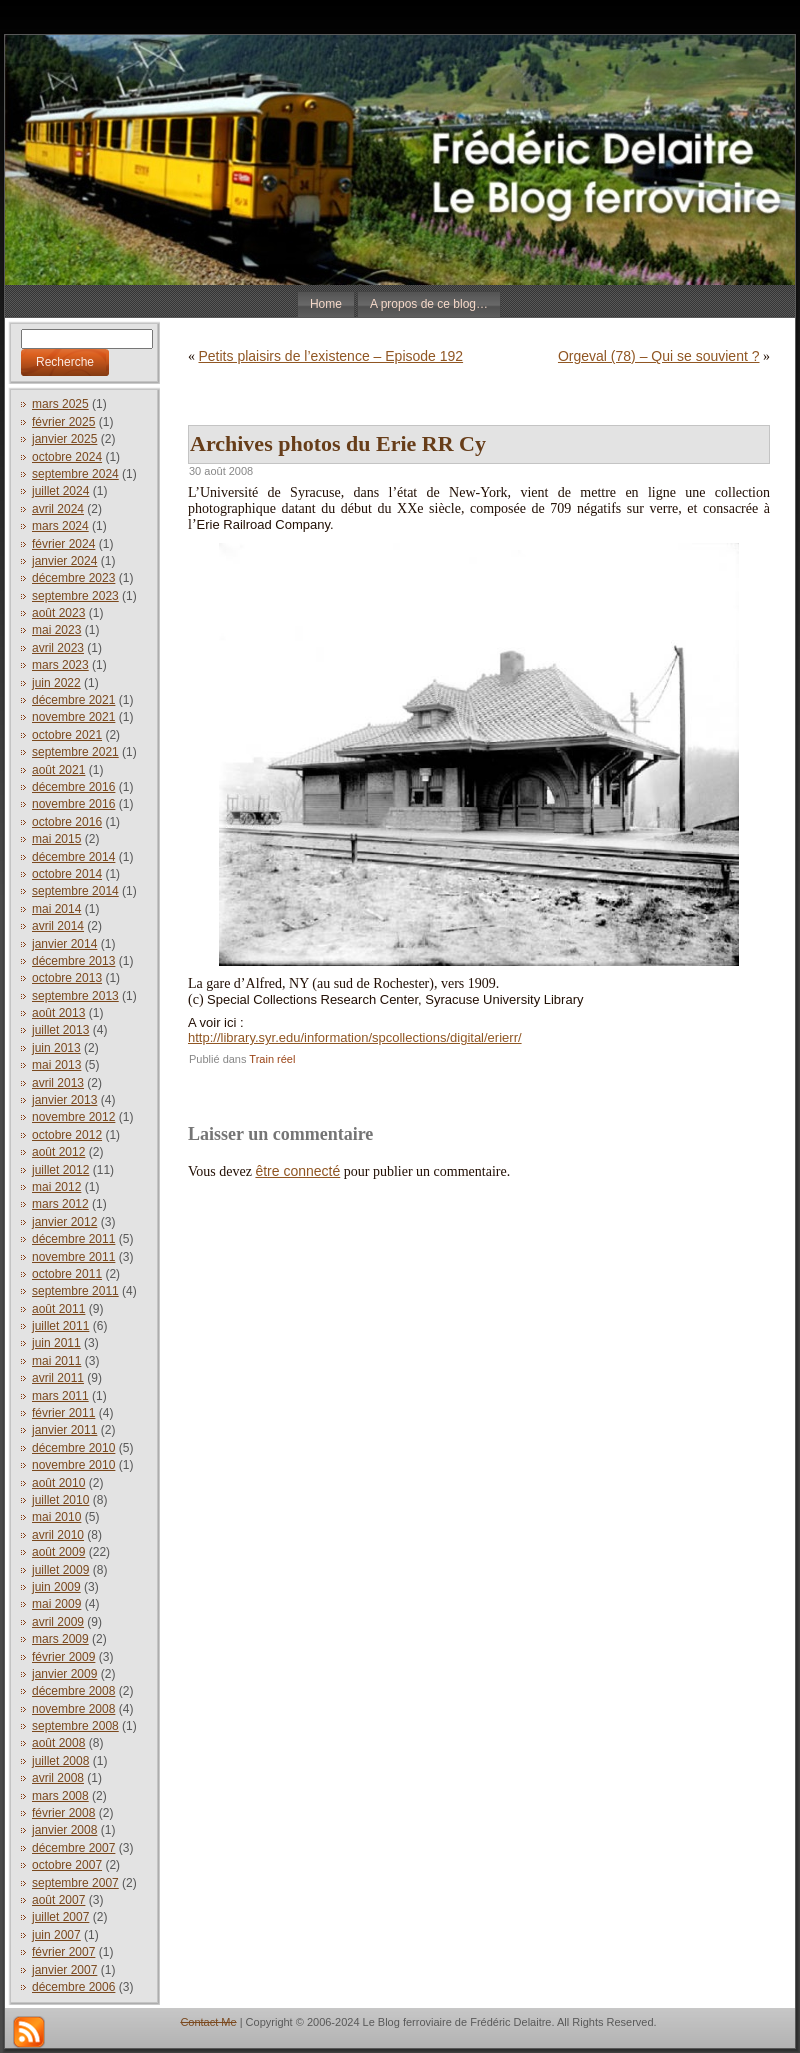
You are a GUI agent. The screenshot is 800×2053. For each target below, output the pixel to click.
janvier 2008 (64, 1830)
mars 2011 (60, 1396)
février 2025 (63, 422)
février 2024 (63, 544)
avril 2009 (58, 1622)
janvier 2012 (64, 1222)
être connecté (297, 1171)
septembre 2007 (75, 1883)
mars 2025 (60, 404)
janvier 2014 (64, 944)
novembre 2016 (73, 804)
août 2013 (58, 1013)
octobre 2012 (67, 1135)
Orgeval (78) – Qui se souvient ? (659, 356)
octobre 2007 (67, 1865)
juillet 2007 (60, 1917)
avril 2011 (58, 1378)
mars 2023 (60, 665)
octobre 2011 (67, 1274)
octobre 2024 (67, 457)
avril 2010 (58, 1535)
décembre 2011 (73, 1239)
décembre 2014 (73, 857)
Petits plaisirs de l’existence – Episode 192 (331, 356)
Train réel (272, 1059)
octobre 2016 (67, 822)
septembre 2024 (75, 474)
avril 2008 (58, 1778)
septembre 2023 (75, 596)
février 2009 (63, 1657)
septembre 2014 (75, 891)
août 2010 (58, 1483)
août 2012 (58, 1152)
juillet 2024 (60, 491)
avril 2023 (58, 648)
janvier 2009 (64, 1674)
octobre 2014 (67, 874)
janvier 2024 (64, 561)
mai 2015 (56, 839)
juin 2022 (56, 683)
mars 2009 (60, 1639)
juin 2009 (56, 1587)
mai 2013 (56, 1065)
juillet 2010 (60, 1500)
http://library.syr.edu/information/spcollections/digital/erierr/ (355, 1037)
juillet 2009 (60, 1570)
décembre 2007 (73, 1848)
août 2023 (58, 613)
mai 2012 (56, 1187)
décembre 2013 (73, 961)
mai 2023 (56, 630)
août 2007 (58, 1900)
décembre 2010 (73, 1448)
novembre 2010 (73, 1465)
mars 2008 (60, 1796)
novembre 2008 (73, 1709)
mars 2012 (60, 1204)
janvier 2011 (64, 1430)
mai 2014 (56, 909)
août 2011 (58, 1309)
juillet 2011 (60, 1326)
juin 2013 (56, 1048)
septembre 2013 (75, 996)
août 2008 (58, 1743)
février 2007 (63, 1952)
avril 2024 (58, 509)
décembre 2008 (73, 1691)
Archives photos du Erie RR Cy (338, 443)
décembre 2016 (73, 787)
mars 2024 (60, 526)
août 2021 (58, 770)
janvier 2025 (64, 439)
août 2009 (58, 1552)
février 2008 (63, 1813)
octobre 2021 (67, 735)
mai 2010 (56, 1517)
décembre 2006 (73, 1987)
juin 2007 (56, 1935)
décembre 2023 (73, 578)
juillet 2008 (60, 1761)
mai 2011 (56, 1361)
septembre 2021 (75, 752)
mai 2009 (56, 1604)
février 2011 (63, 1413)
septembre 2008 (75, 1726)
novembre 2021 (73, 717)
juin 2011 (56, 1343)
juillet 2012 (60, 1170)
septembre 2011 (75, 1291)
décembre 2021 (73, 700)
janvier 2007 (64, 1970)
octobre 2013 (67, 978)
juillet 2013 (60, 1030)
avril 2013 (58, 1083)
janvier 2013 (64, 1100)
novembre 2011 (73, 1257)
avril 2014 (58, 926)
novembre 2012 (73, 1117)
